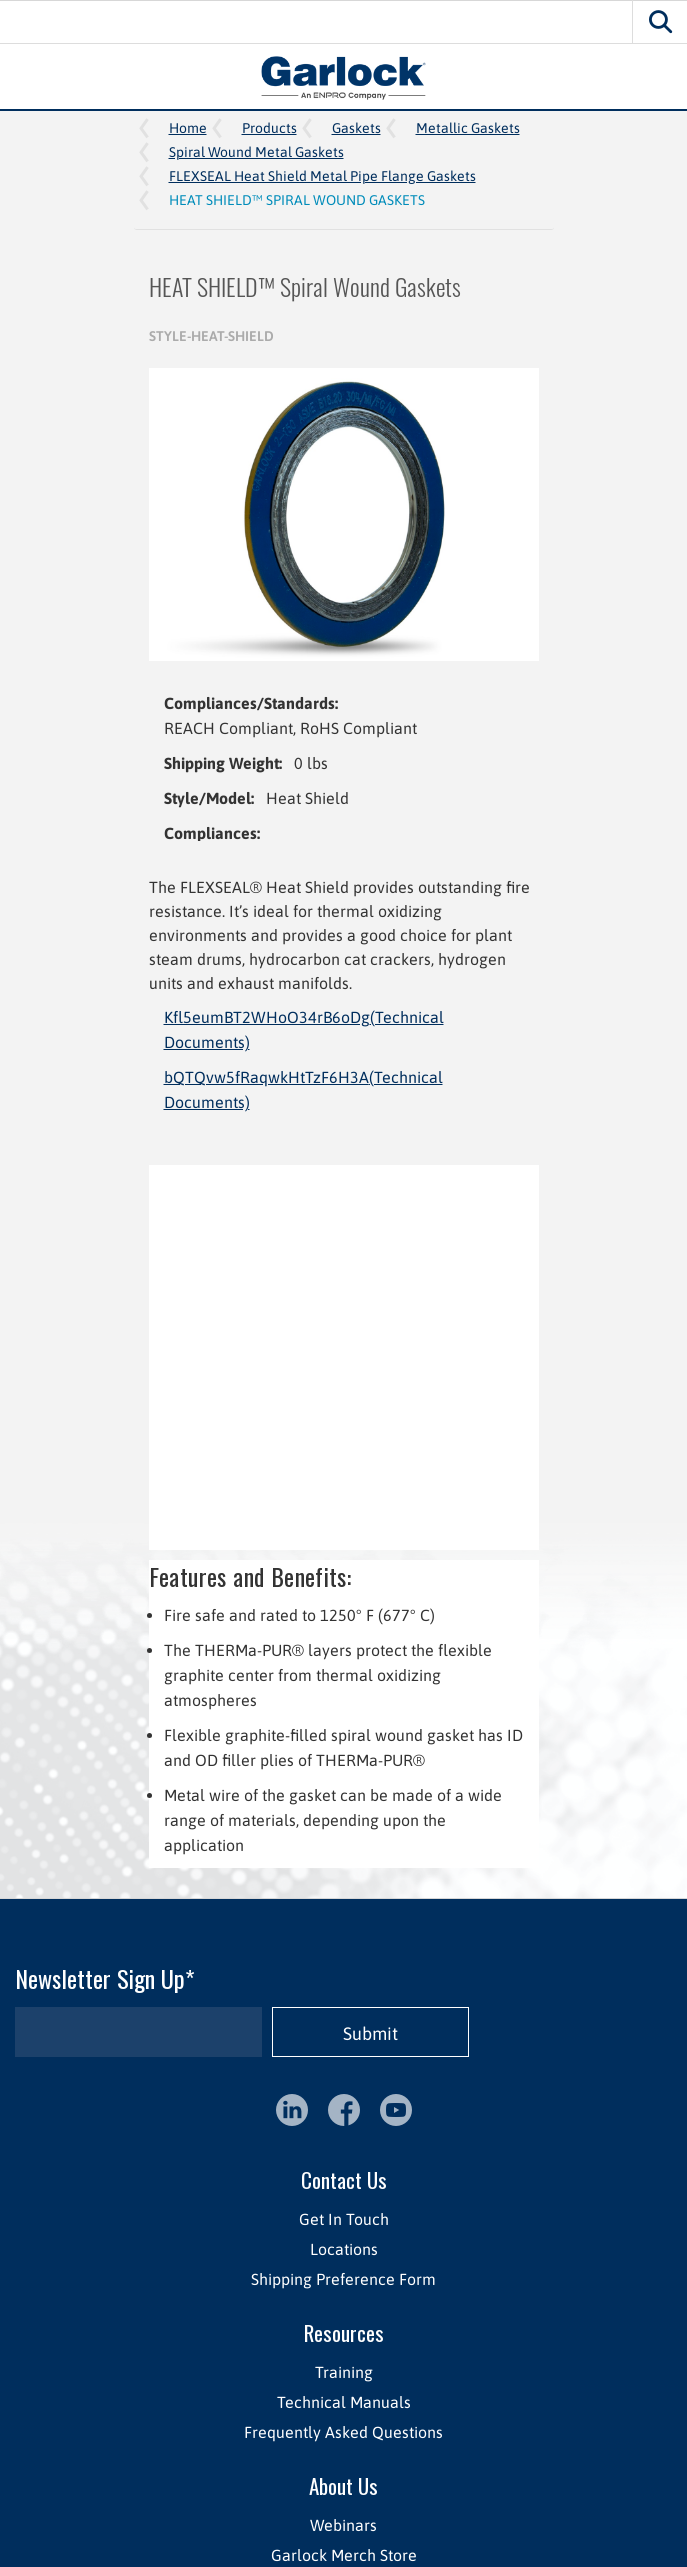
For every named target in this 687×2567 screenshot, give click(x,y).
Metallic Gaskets (468, 128)
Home (188, 128)
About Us (343, 2485)
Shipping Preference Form (343, 2279)
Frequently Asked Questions (343, 2432)
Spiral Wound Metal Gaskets (256, 152)
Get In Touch (344, 2219)
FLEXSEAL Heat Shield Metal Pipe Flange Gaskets (322, 176)
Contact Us (344, 2179)
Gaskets (356, 128)
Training (344, 2372)
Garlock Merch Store (344, 2555)
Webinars (343, 2525)
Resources (344, 2332)
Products (269, 128)
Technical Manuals (344, 2402)
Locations (344, 2249)
